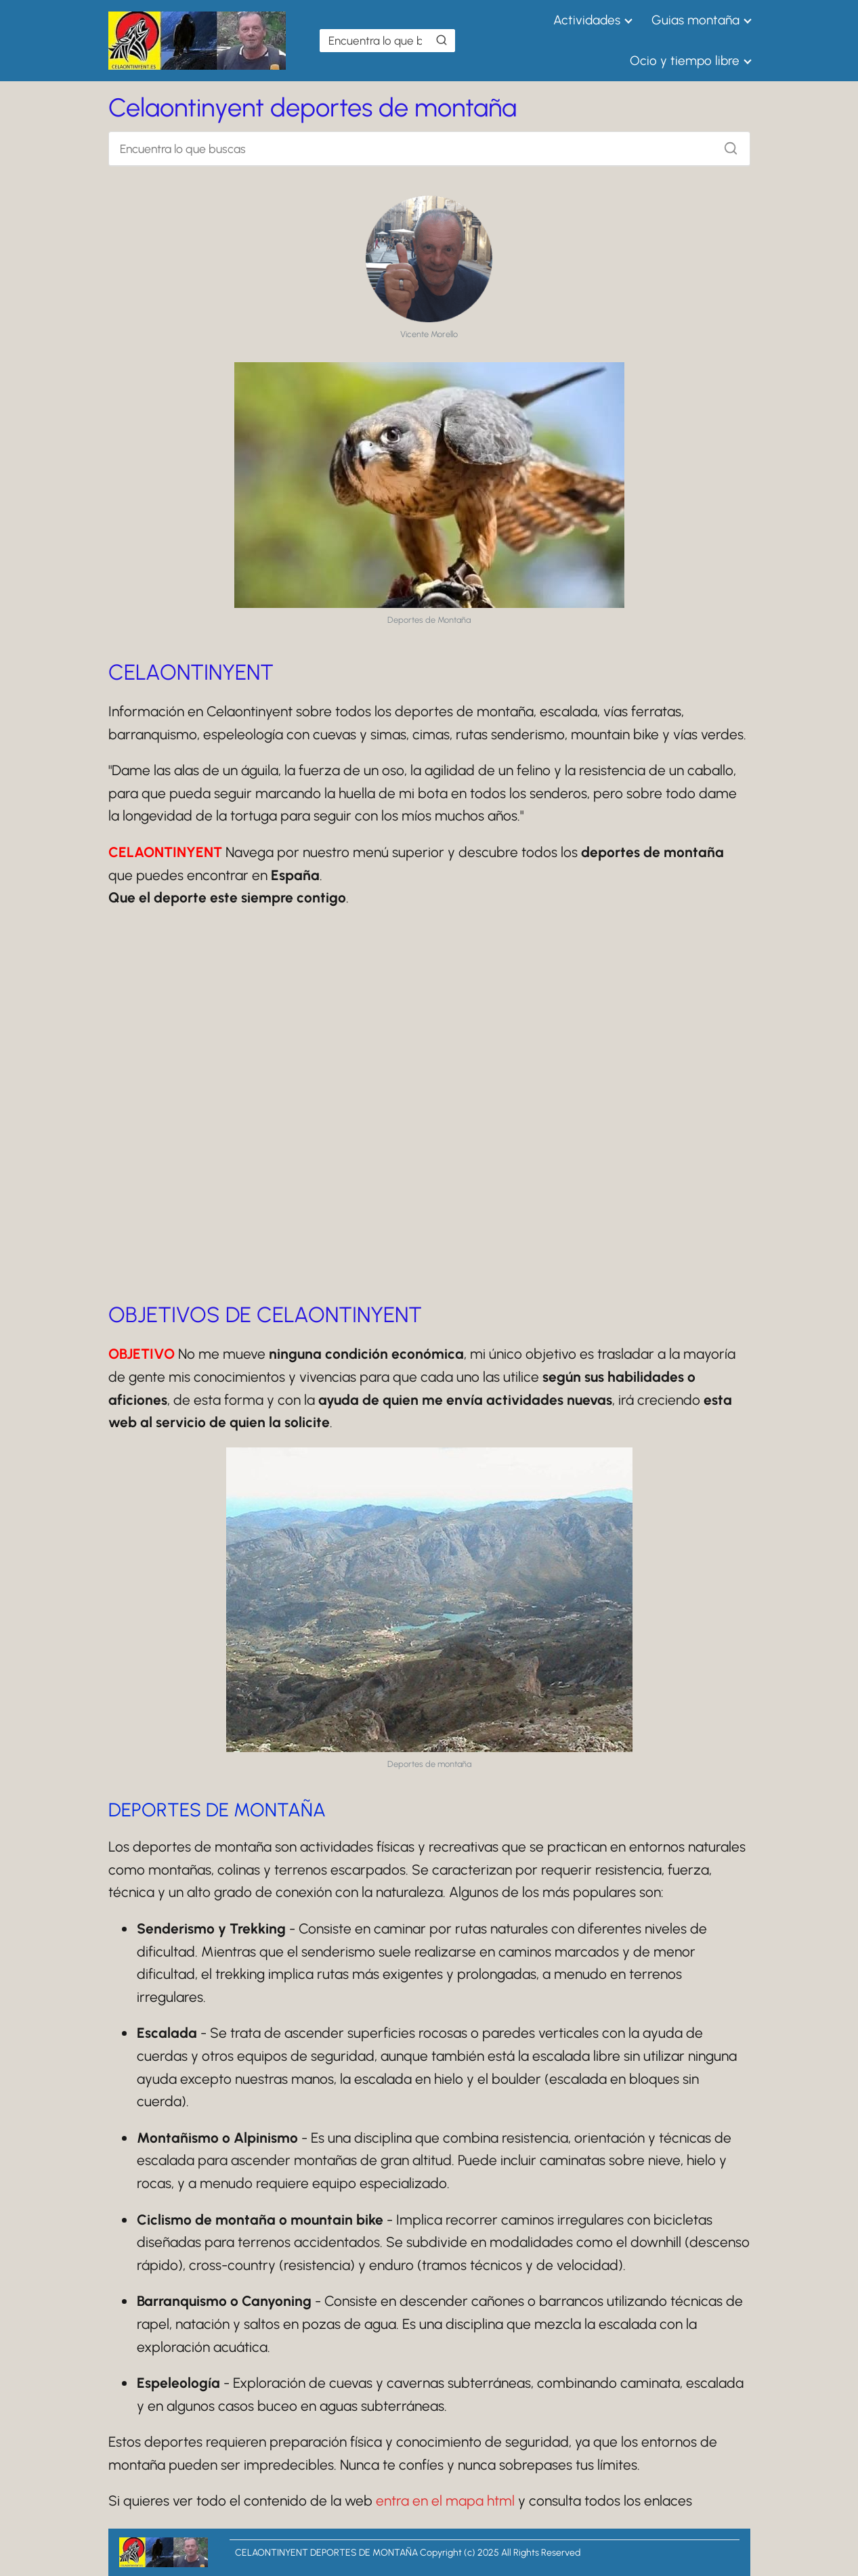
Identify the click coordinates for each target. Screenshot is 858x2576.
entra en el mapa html (445, 2500)
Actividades (586, 20)
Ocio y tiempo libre (684, 60)
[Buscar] (441, 40)
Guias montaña (695, 20)
